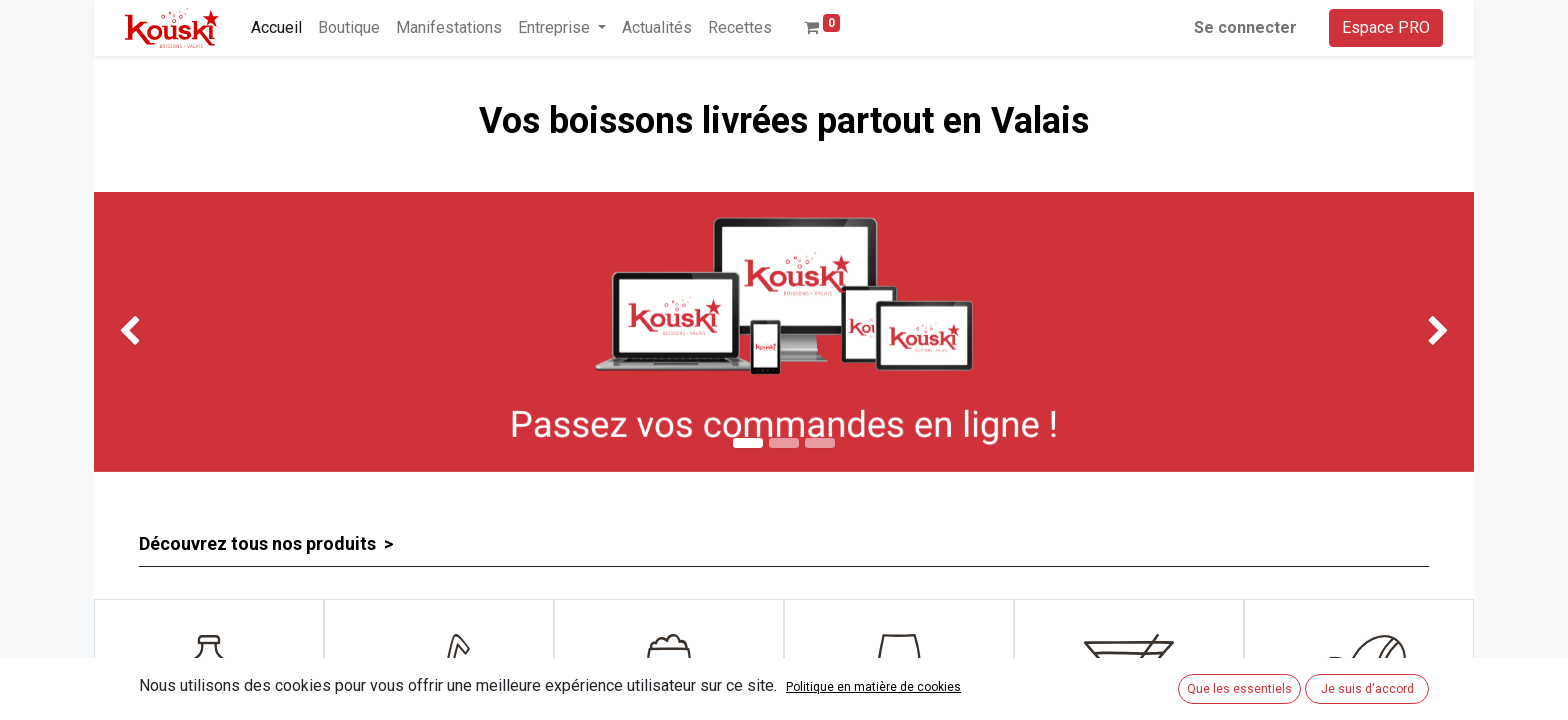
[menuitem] (276, 28)
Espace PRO (1386, 27)
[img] (149, 332)
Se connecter (1245, 27)
